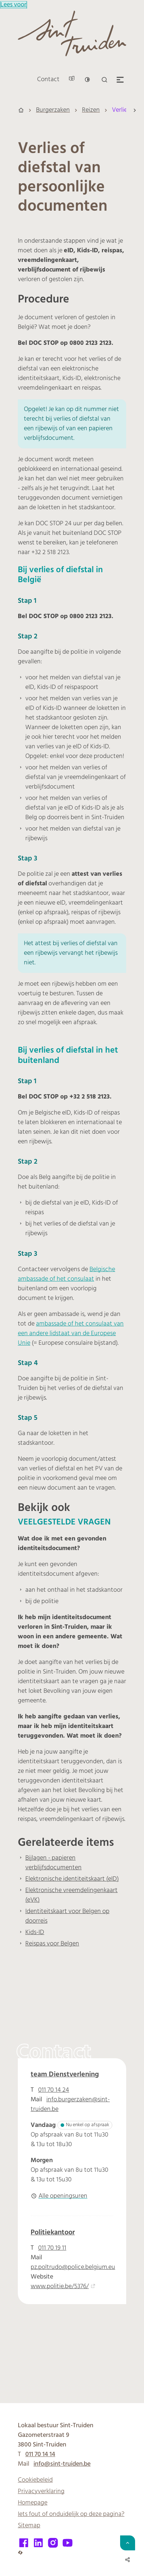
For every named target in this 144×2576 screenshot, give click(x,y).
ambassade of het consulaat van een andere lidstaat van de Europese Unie (71, 1334)
